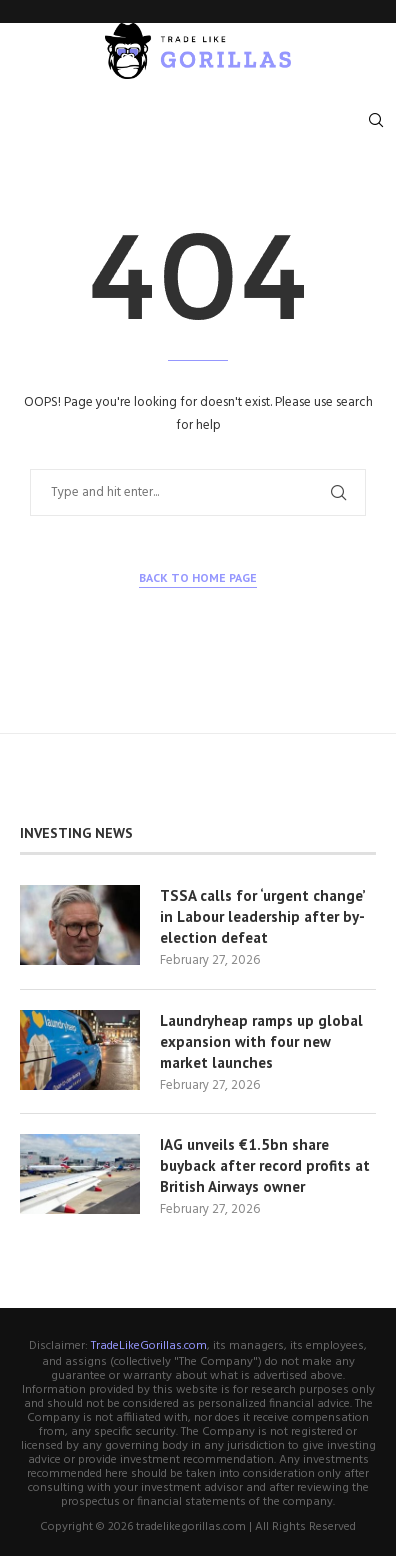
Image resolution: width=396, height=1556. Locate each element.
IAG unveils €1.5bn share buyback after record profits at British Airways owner (265, 1165)
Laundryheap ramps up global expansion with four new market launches (261, 1041)
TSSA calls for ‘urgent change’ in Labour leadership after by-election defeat (262, 916)
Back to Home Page (198, 577)
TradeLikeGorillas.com (149, 1346)
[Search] (376, 120)
